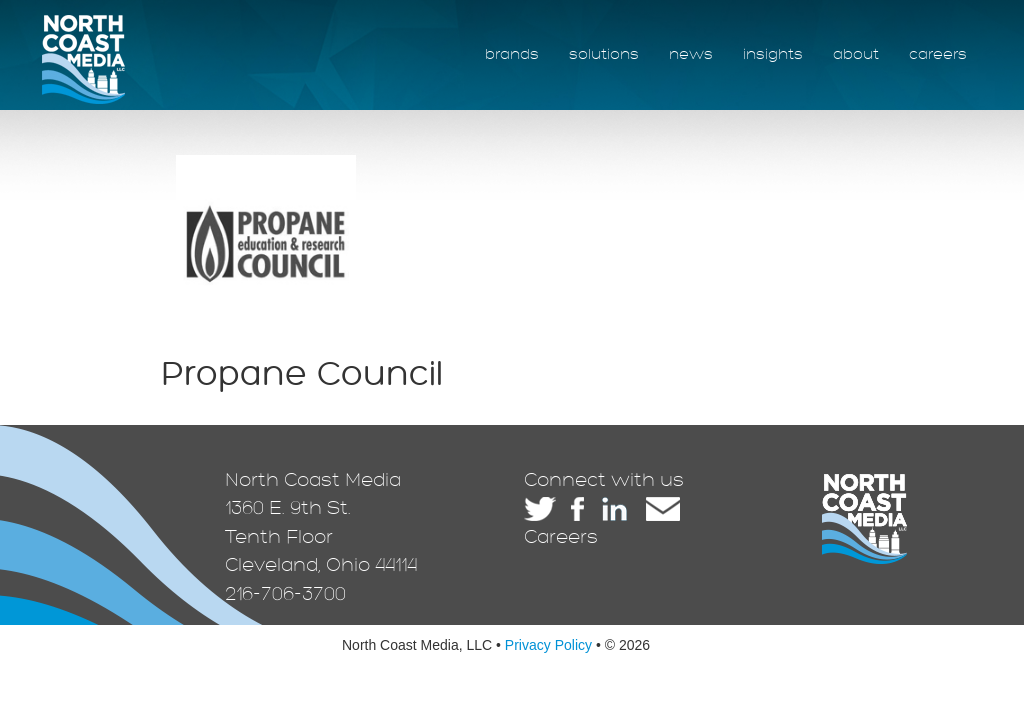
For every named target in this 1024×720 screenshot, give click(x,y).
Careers (561, 537)
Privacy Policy (548, 645)
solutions (604, 54)
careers (938, 54)
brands (512, 54)
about (856, 54)
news (691, 54)
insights (773, 54)
